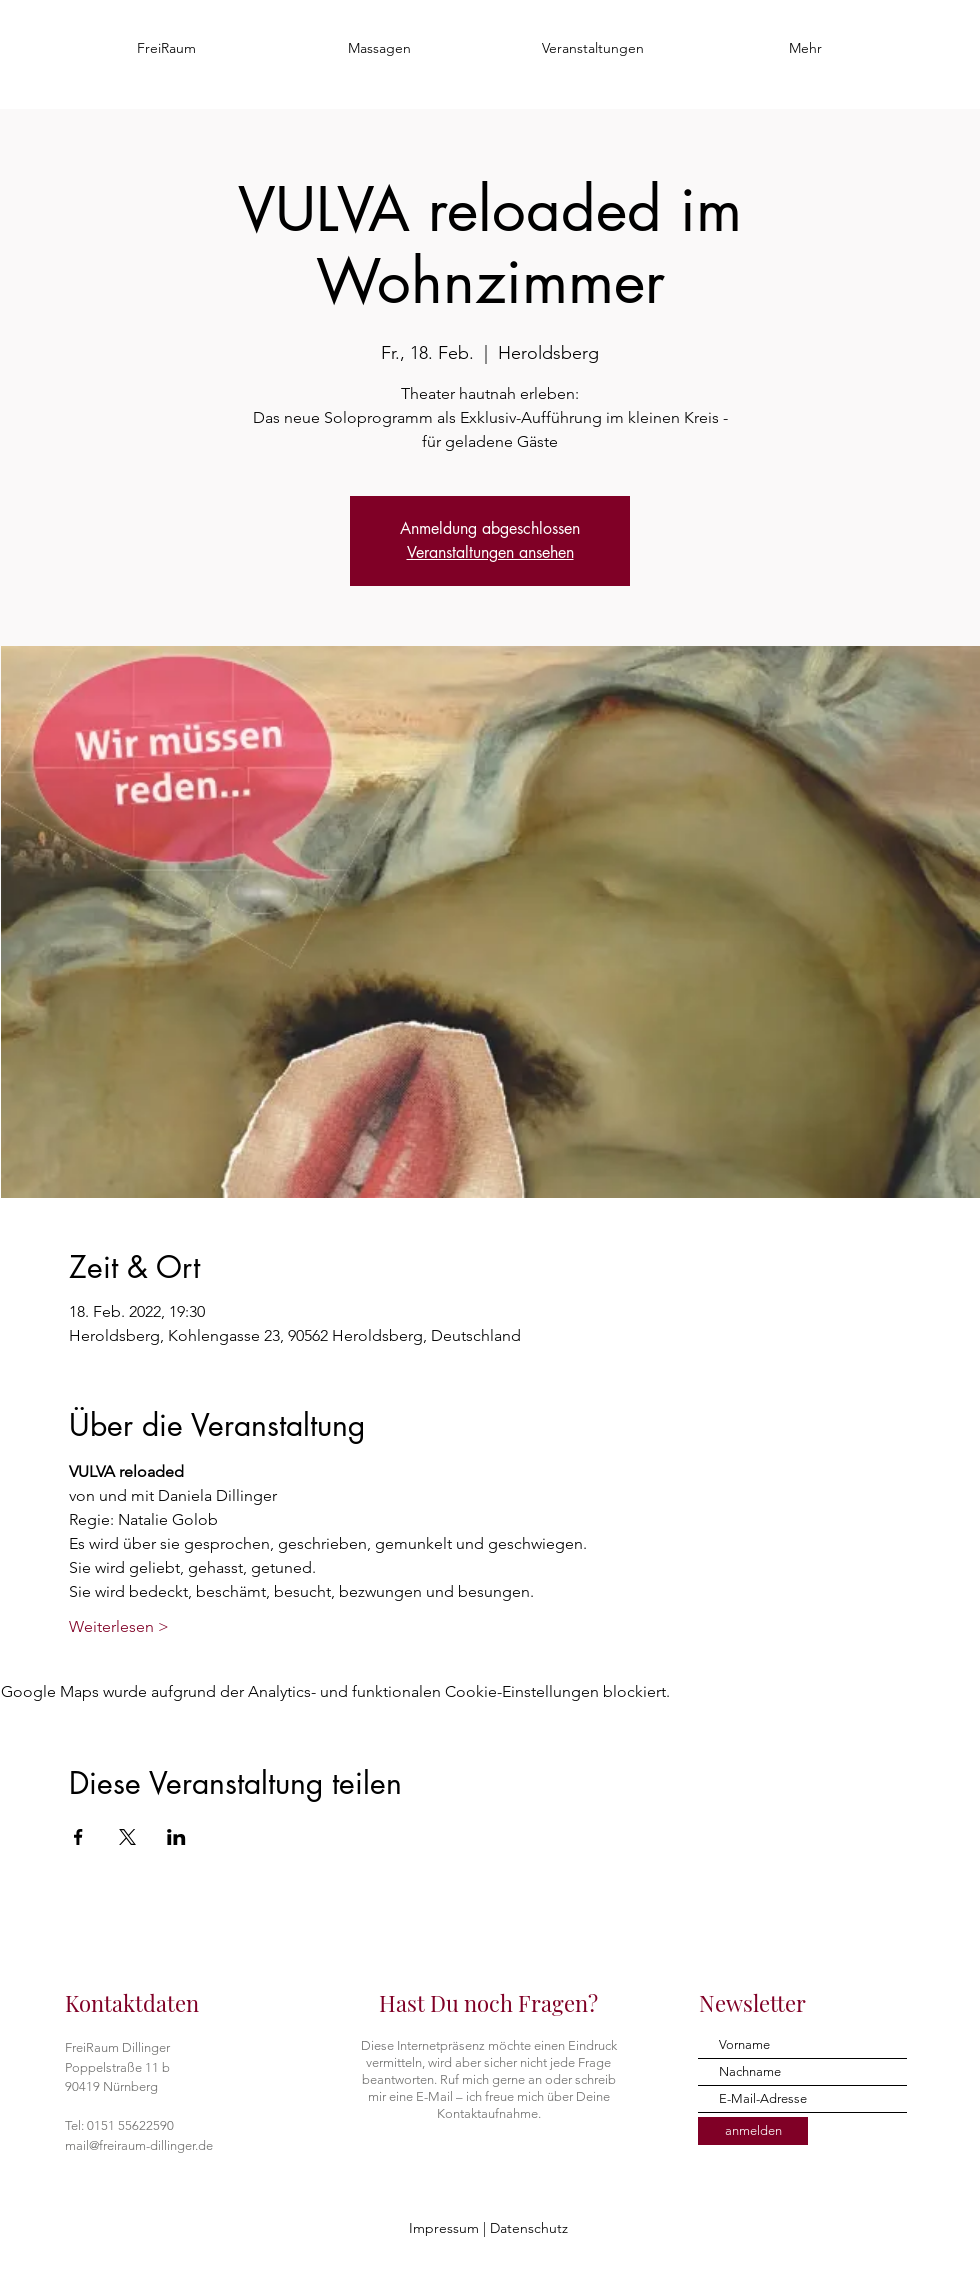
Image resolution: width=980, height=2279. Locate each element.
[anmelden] (753, 2131)
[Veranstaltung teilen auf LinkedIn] (176, 1837)
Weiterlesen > (119, 1626)
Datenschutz (529, 2228)
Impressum (444, 2228)
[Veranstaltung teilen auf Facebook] (78, 1837)
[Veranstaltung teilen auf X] (127, 1837)
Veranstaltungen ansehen (490, 552)
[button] (379, 48)
